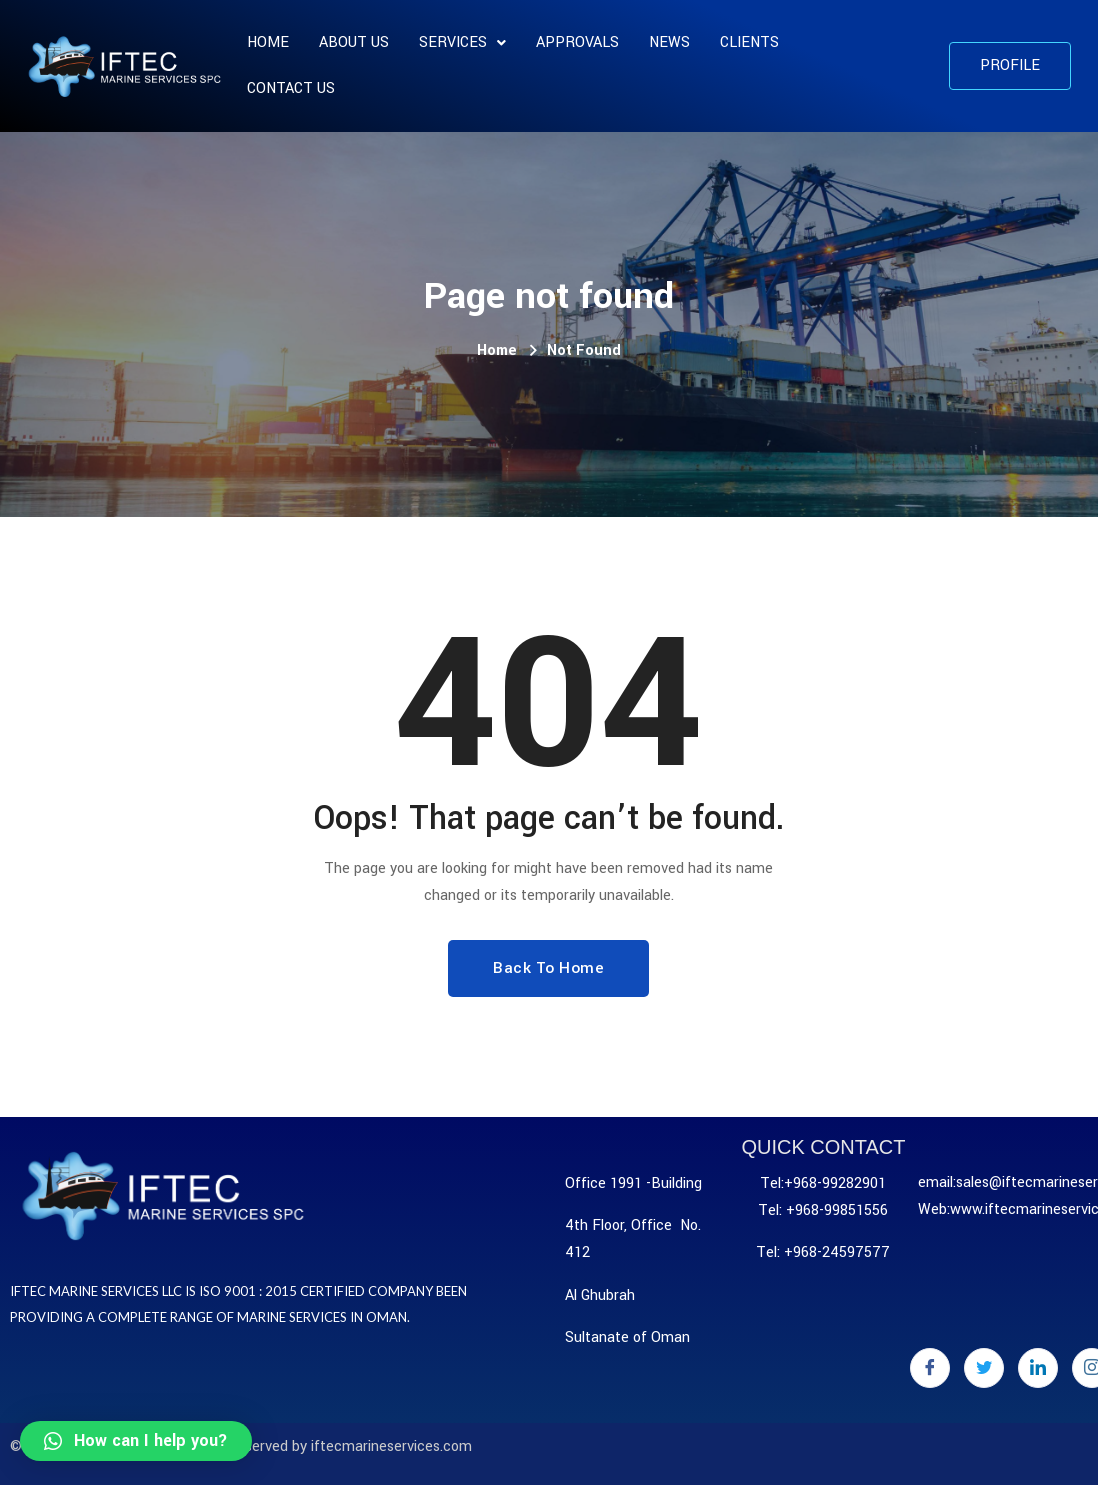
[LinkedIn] (1038, 1368)
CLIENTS (749, 42)
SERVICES (462, 42)
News (669, 42)
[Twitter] (984, 1368)
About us (354, 42)
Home (268, 42)
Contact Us (291, 88)
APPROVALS (577, 42)
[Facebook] (930, 1368)
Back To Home (548, 968)
